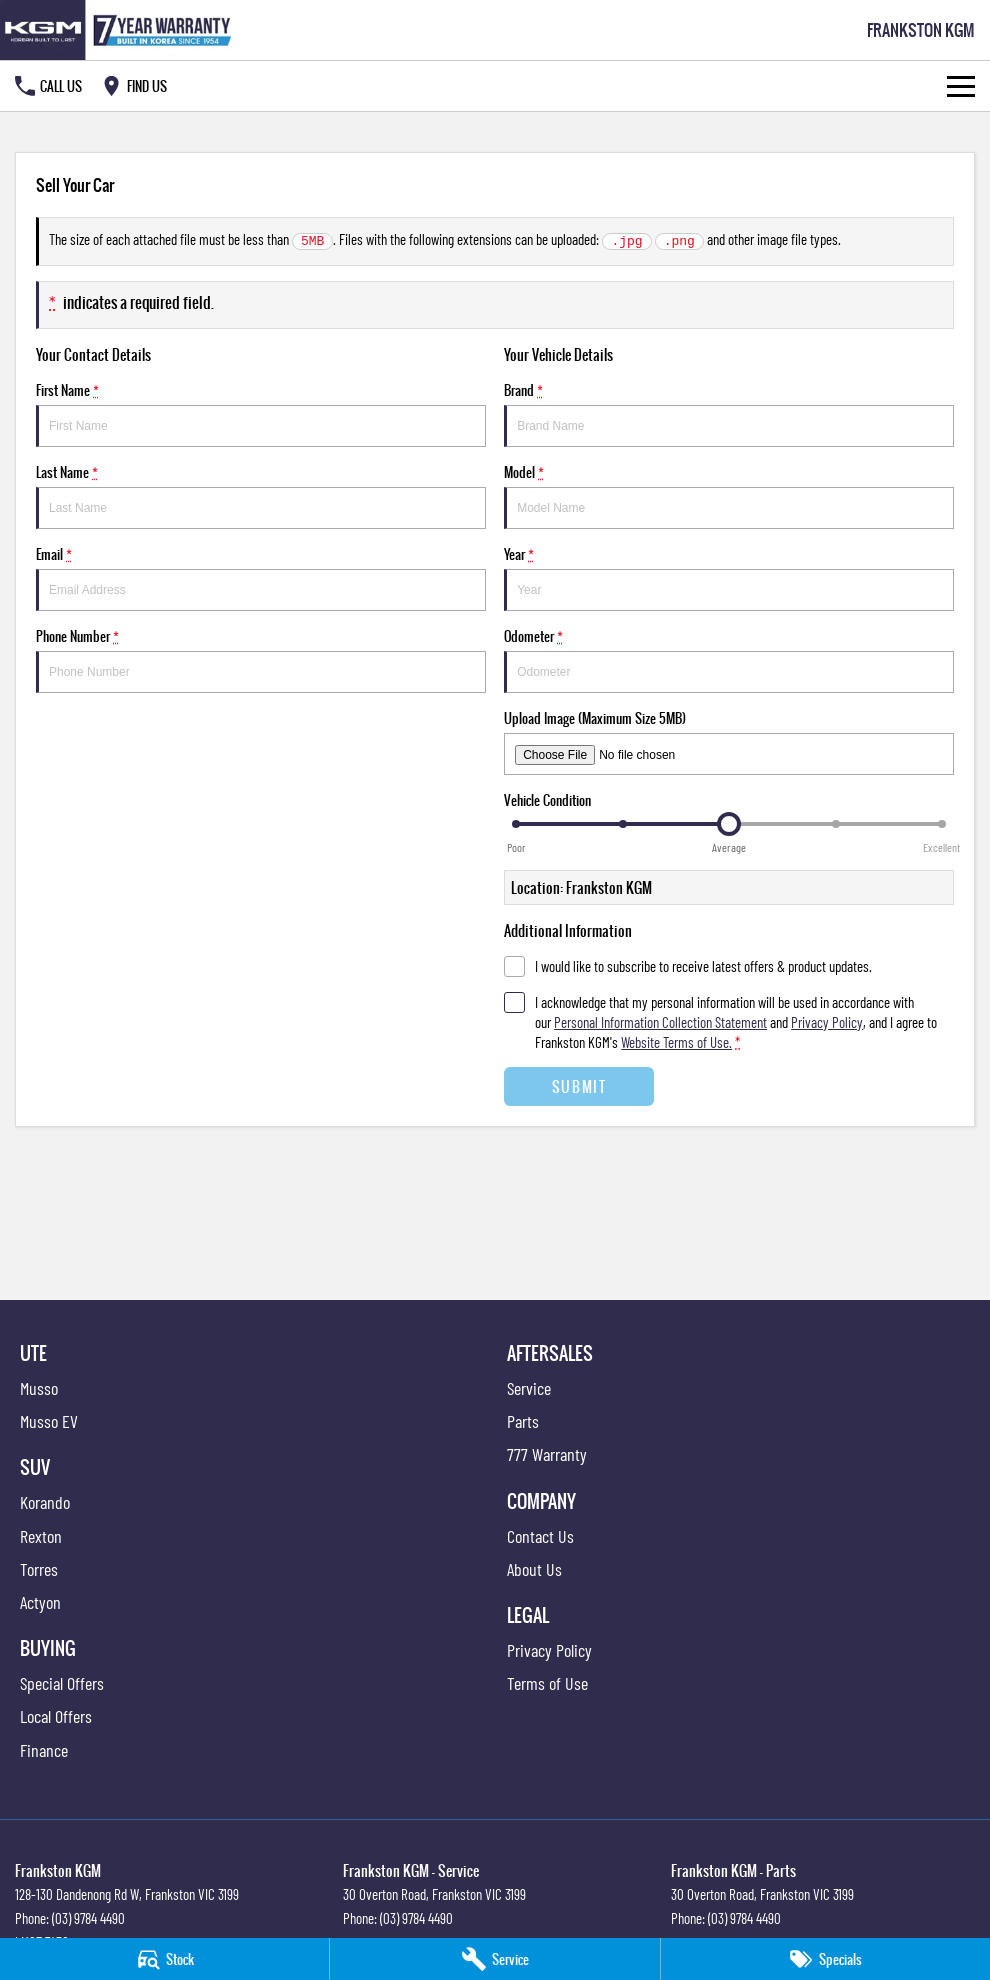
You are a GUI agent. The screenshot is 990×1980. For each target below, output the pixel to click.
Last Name (261, 495)
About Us (534, 1569)
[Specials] (825, 1959)
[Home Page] (119, 30)
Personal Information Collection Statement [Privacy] (660, 1022)
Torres (39, 1569)
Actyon (40, 1602)
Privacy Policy (549, 1650)
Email (261, 577)
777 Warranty (547, 1454)
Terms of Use (547, 1683)
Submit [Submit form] (579, 1086)
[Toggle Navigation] (961, 86)
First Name (261, 413)
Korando (45, 1502)
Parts (523, 1421)
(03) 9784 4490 (88, 1918)
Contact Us (540, 1536)
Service (529, 1388)
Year (729, 577)
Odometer (729, 659)
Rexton (41, 1536)
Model (729, 495)
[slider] (729, 824)
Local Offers (56, 1716)
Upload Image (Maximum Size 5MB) (729, 741)
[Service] (494, 1959)
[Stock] (164, 1959)
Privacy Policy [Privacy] (827, 1022)
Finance (44, 1750)
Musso (39, 1388)
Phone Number (261, 659)
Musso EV (49, 1421)
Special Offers (62, 1683)
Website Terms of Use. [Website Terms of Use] (676, 1042)
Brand (729, 413)
